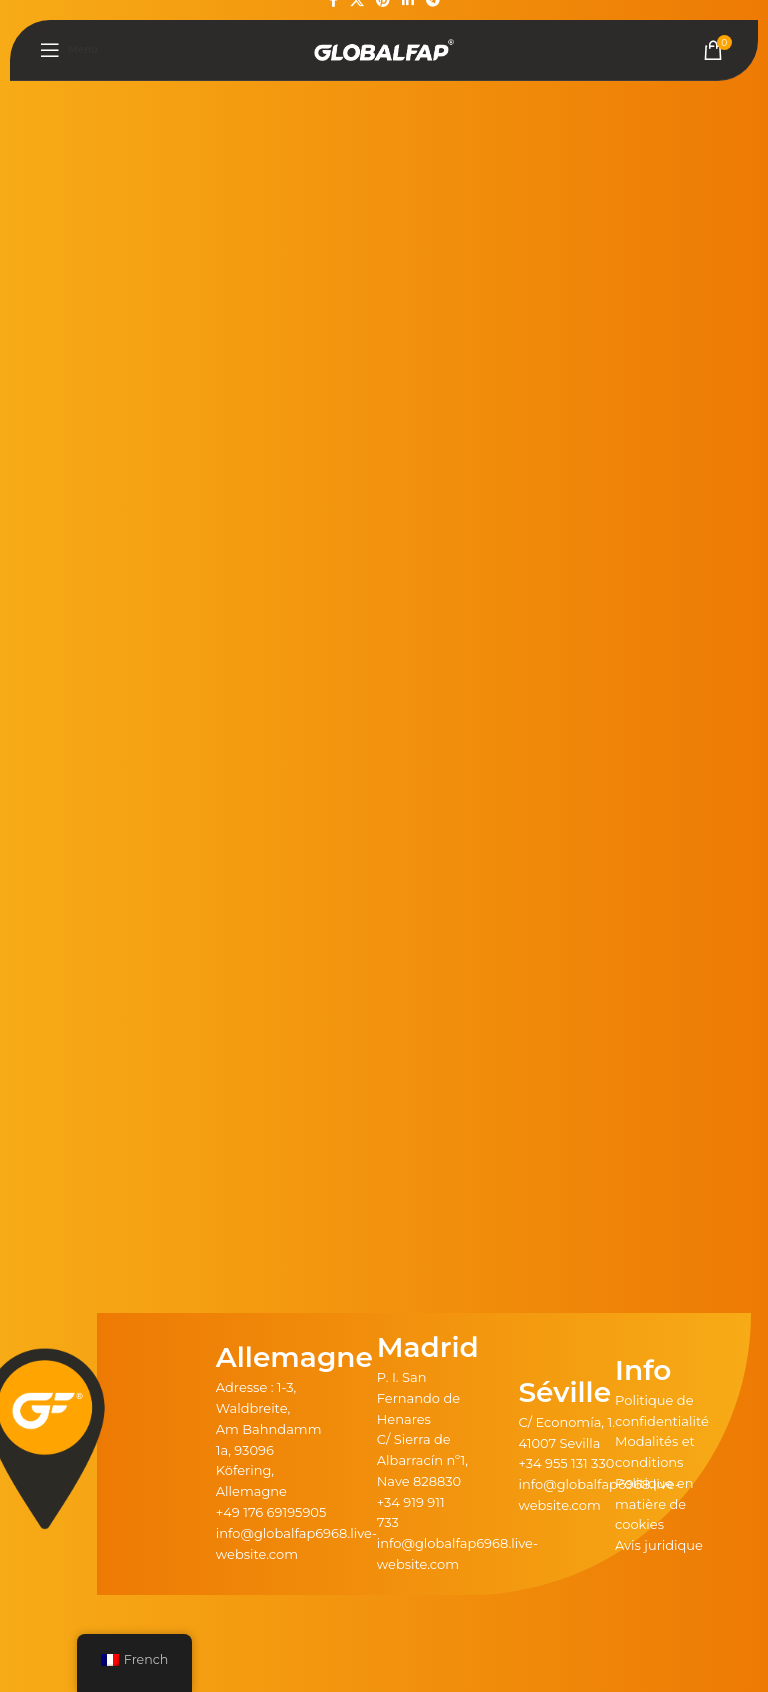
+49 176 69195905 (271, 1512)
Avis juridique (659, 1545)
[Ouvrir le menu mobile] (68, 50)
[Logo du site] (384, 49)
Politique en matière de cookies (654, 1504)
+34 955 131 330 (566, 1463)
